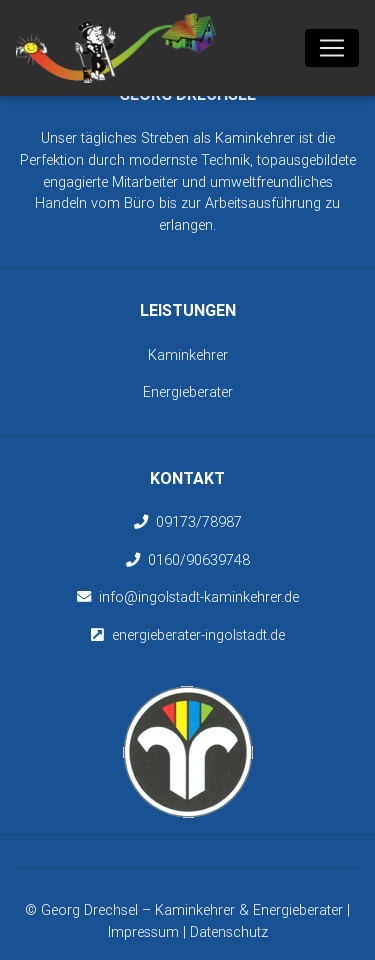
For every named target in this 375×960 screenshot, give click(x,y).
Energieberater (188, 392)
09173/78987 (199, 522)
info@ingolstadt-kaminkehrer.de (199, 597)
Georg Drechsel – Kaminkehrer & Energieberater (194, 910)
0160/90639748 (199, 560)
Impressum (143, 932)
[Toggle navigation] (332, 48)
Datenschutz (229, 932)
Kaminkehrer (188, 355)
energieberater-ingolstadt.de (198, 635)
